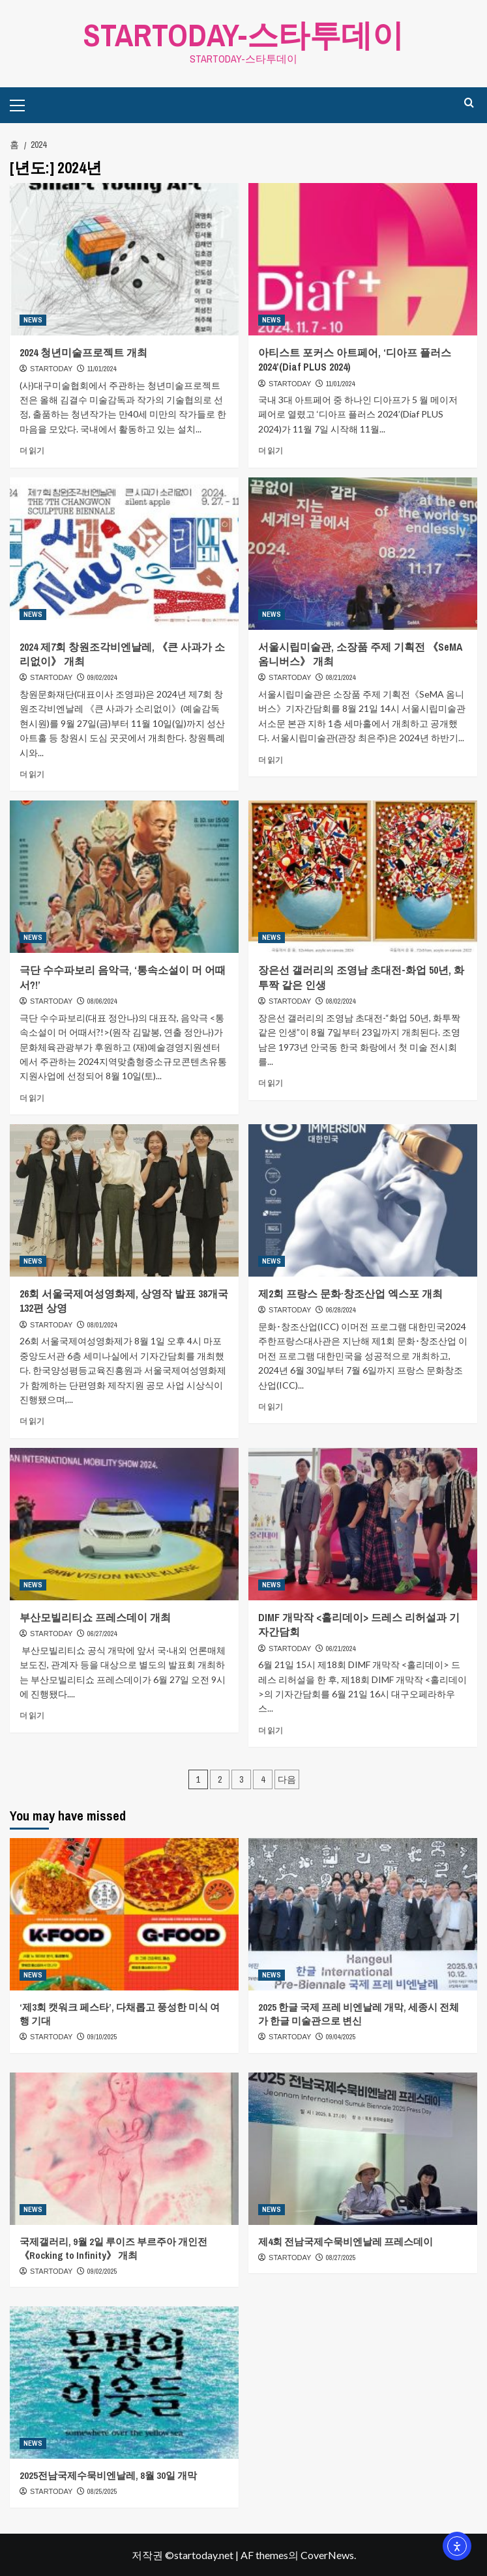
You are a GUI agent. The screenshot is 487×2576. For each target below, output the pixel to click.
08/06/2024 (102, 1001)
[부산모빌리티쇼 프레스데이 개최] (124, 1524)
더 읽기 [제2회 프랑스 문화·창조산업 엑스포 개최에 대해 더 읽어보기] (270, 1406)
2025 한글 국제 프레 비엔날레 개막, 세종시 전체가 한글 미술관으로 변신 (358, 2014)
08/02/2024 (341, 1001)
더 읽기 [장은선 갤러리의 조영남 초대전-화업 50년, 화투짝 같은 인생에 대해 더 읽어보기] (270, 1083)
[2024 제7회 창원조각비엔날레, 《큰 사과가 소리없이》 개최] (124, 553)
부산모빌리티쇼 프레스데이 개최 (95, 1617)
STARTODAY (51, 369)
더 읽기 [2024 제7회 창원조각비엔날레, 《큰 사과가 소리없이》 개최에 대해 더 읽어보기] (32, 774)
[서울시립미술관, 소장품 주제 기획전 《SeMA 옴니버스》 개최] (362, 553)
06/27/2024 (102, 1633)
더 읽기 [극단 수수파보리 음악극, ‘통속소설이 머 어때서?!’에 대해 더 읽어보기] (32, 1098)
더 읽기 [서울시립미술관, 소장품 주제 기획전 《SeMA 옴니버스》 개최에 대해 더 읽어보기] (270, 759)
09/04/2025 (341, 2036)
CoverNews (327, 2555)
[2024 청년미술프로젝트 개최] (124, 259)
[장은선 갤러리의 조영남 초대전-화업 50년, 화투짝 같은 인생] (362, 876)
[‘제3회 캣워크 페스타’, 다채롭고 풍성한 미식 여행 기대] (124, 1914)
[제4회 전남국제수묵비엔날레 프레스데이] (362, 2149)
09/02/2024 (102, 677)
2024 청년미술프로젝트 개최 (83, 352)
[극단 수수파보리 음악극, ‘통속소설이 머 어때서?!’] (124, 876)
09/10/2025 (102, 2036)
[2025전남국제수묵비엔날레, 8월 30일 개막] (124, 2382)
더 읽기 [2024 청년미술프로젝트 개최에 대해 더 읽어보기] (32, 450)
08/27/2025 (341, 2257)
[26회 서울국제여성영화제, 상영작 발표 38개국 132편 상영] (124, 1200)
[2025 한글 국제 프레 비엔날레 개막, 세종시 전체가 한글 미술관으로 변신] (362, 1914)
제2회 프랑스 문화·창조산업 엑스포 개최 (350, 1293)
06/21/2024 (341, 1647)
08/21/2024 (341, 677)
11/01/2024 (102, 368)
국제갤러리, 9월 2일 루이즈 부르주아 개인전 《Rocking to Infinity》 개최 (113, 2248)
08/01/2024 (102, 1324)
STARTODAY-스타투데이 (243, 35)
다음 (287, 1779)
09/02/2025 (102, 2271)
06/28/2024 (341, 1309)
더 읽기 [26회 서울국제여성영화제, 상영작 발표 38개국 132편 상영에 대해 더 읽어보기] (32, 1421)
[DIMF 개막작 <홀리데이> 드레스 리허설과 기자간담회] (362, 1524)
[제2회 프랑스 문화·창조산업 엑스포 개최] (362, 1200)
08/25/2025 (102, 2491)
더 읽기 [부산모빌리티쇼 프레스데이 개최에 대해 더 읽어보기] (32, 1715)
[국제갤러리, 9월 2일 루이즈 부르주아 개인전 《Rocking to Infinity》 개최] (124, 2149)
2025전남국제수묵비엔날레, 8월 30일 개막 (108, 2475)
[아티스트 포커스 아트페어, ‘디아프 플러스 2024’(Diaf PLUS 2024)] (362, 259)
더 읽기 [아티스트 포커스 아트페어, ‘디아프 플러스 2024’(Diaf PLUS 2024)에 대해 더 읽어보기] (270, 450)
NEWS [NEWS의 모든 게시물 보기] (32, 319)
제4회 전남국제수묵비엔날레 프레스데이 (345, 2241)
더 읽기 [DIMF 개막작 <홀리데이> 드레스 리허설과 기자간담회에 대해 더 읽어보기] (270, 1730)
